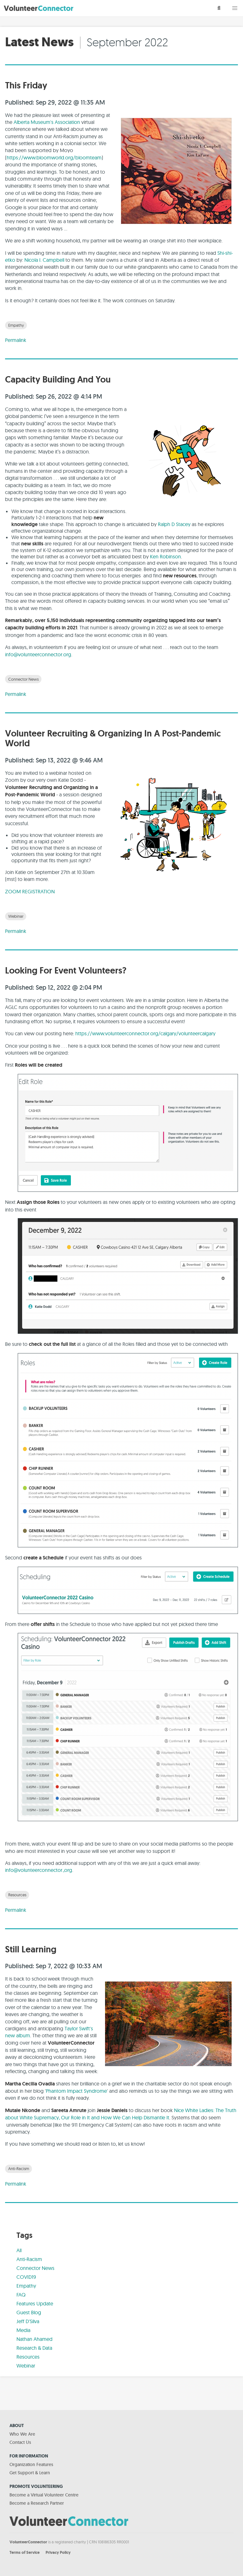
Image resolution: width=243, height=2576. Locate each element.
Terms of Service (24, 2552)
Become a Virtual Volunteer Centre (43, 2495)
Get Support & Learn (29, 2473)
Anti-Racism (18, 2168)
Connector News (23, 679)
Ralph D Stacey (174, 524)
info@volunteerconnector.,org (38, 1870)
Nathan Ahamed (34, 2339)
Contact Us (20, 2442)
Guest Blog (28, 2312)
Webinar (15, 916)
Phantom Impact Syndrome (76, 2091)
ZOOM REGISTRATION (30, 891)
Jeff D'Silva (27, 2321)
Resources (17, 1894)
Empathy (16, 325)
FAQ (21, 2294)
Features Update (34, 2303)
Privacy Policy (58, 2552)
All (19, 2250)
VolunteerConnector (28, 2542)
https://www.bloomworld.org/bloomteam (54, 157)
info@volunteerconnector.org (38, 654)
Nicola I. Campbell (44, 260)
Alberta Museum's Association (47, 122)
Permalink (15, 340)
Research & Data (34, 2348)
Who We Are (22, 2434)
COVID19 (26, 2277)
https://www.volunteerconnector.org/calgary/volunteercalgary (145, 1033)
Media (23, 2330)
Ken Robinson (165, 556)
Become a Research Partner (36, 2503)
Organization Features (31, 2464)
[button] (235, 8)
